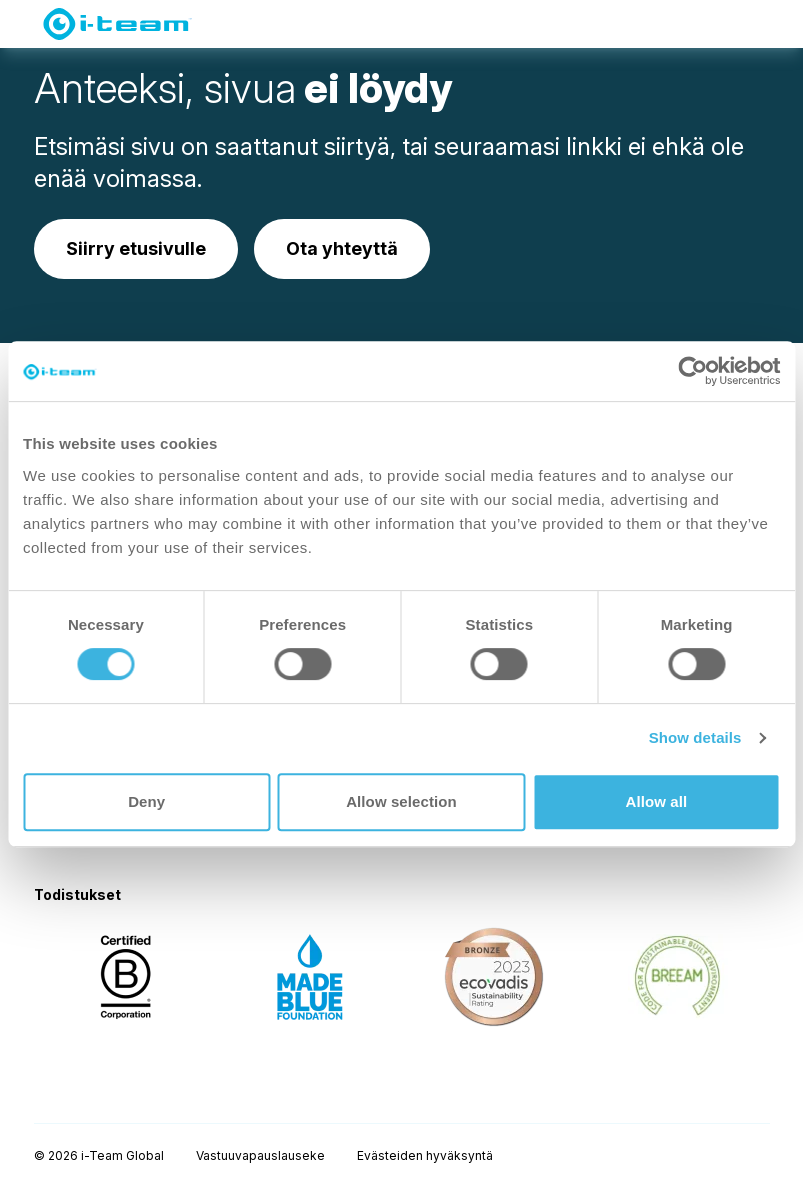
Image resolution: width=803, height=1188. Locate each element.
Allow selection (401, 801)
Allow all (656, 801)
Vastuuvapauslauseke (260, 1155)
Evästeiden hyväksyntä (425, 1155)
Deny (146, 801)
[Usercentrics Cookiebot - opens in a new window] (692, 371)
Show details (695, 737)
